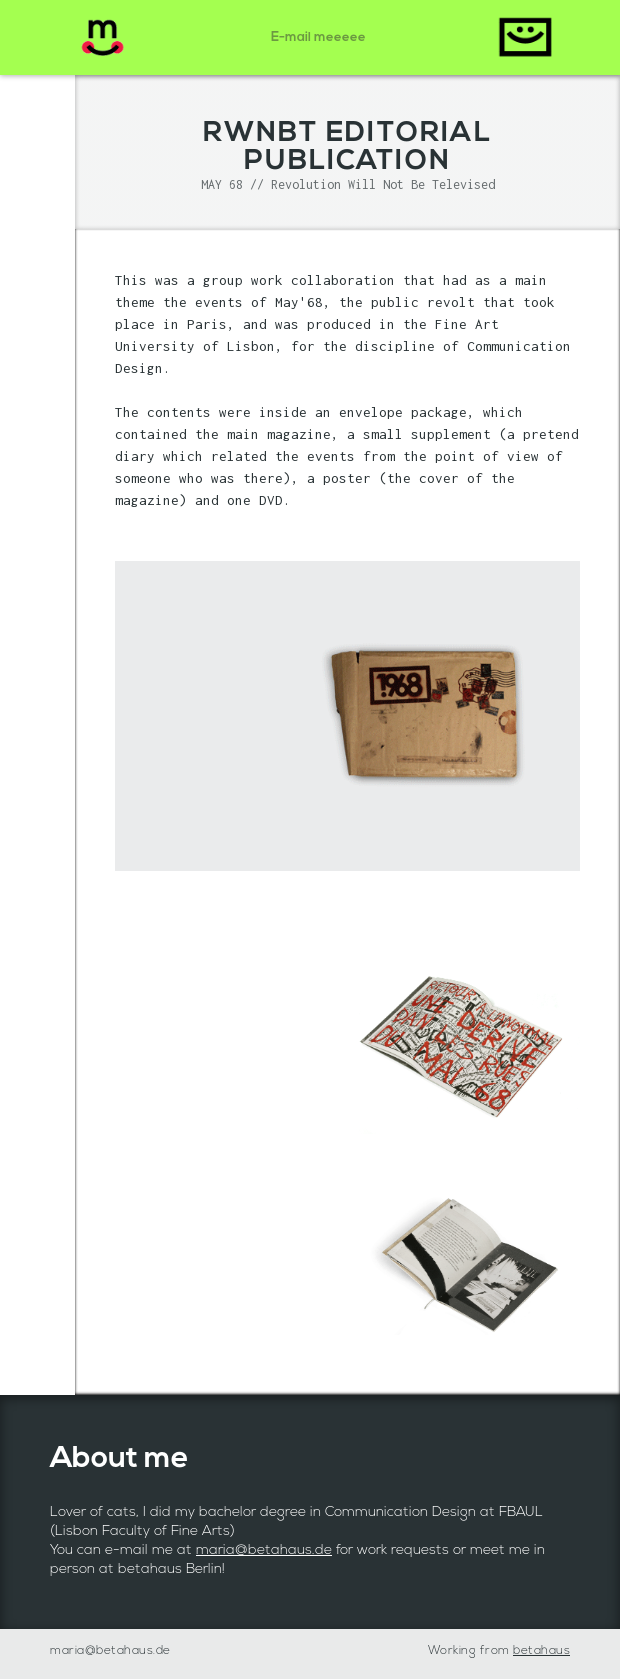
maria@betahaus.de (264, 1550)
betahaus (541, 1651)
